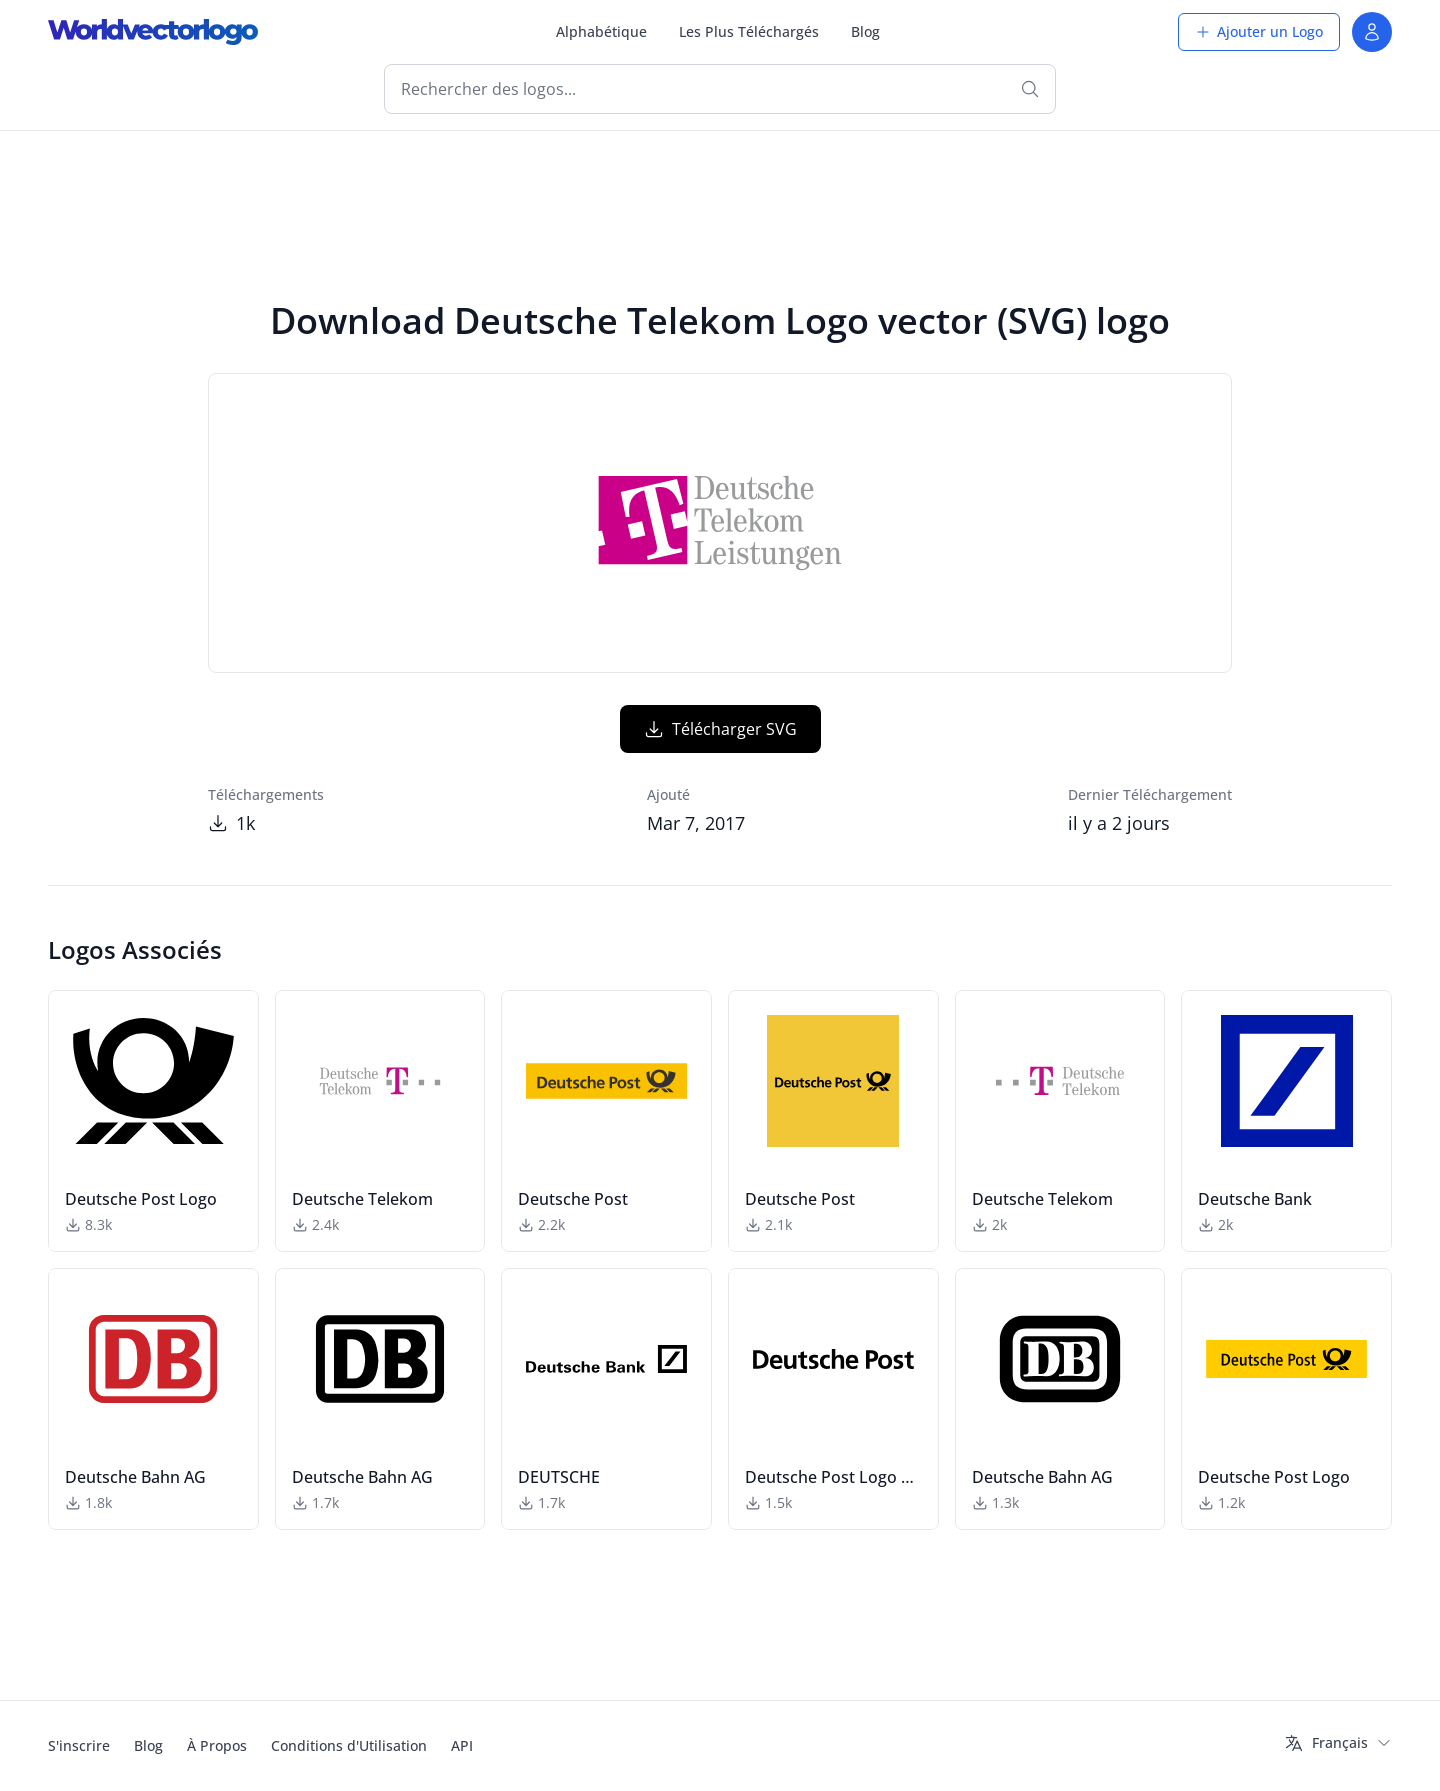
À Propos (217, 1745)
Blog (865, 31)
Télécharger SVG (720, 729)
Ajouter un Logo (1259, 31)
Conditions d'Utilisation (349, 1745)
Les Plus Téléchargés (749, 31)
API (462, 1745)
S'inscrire (79, 1745)
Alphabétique (601, 31)
